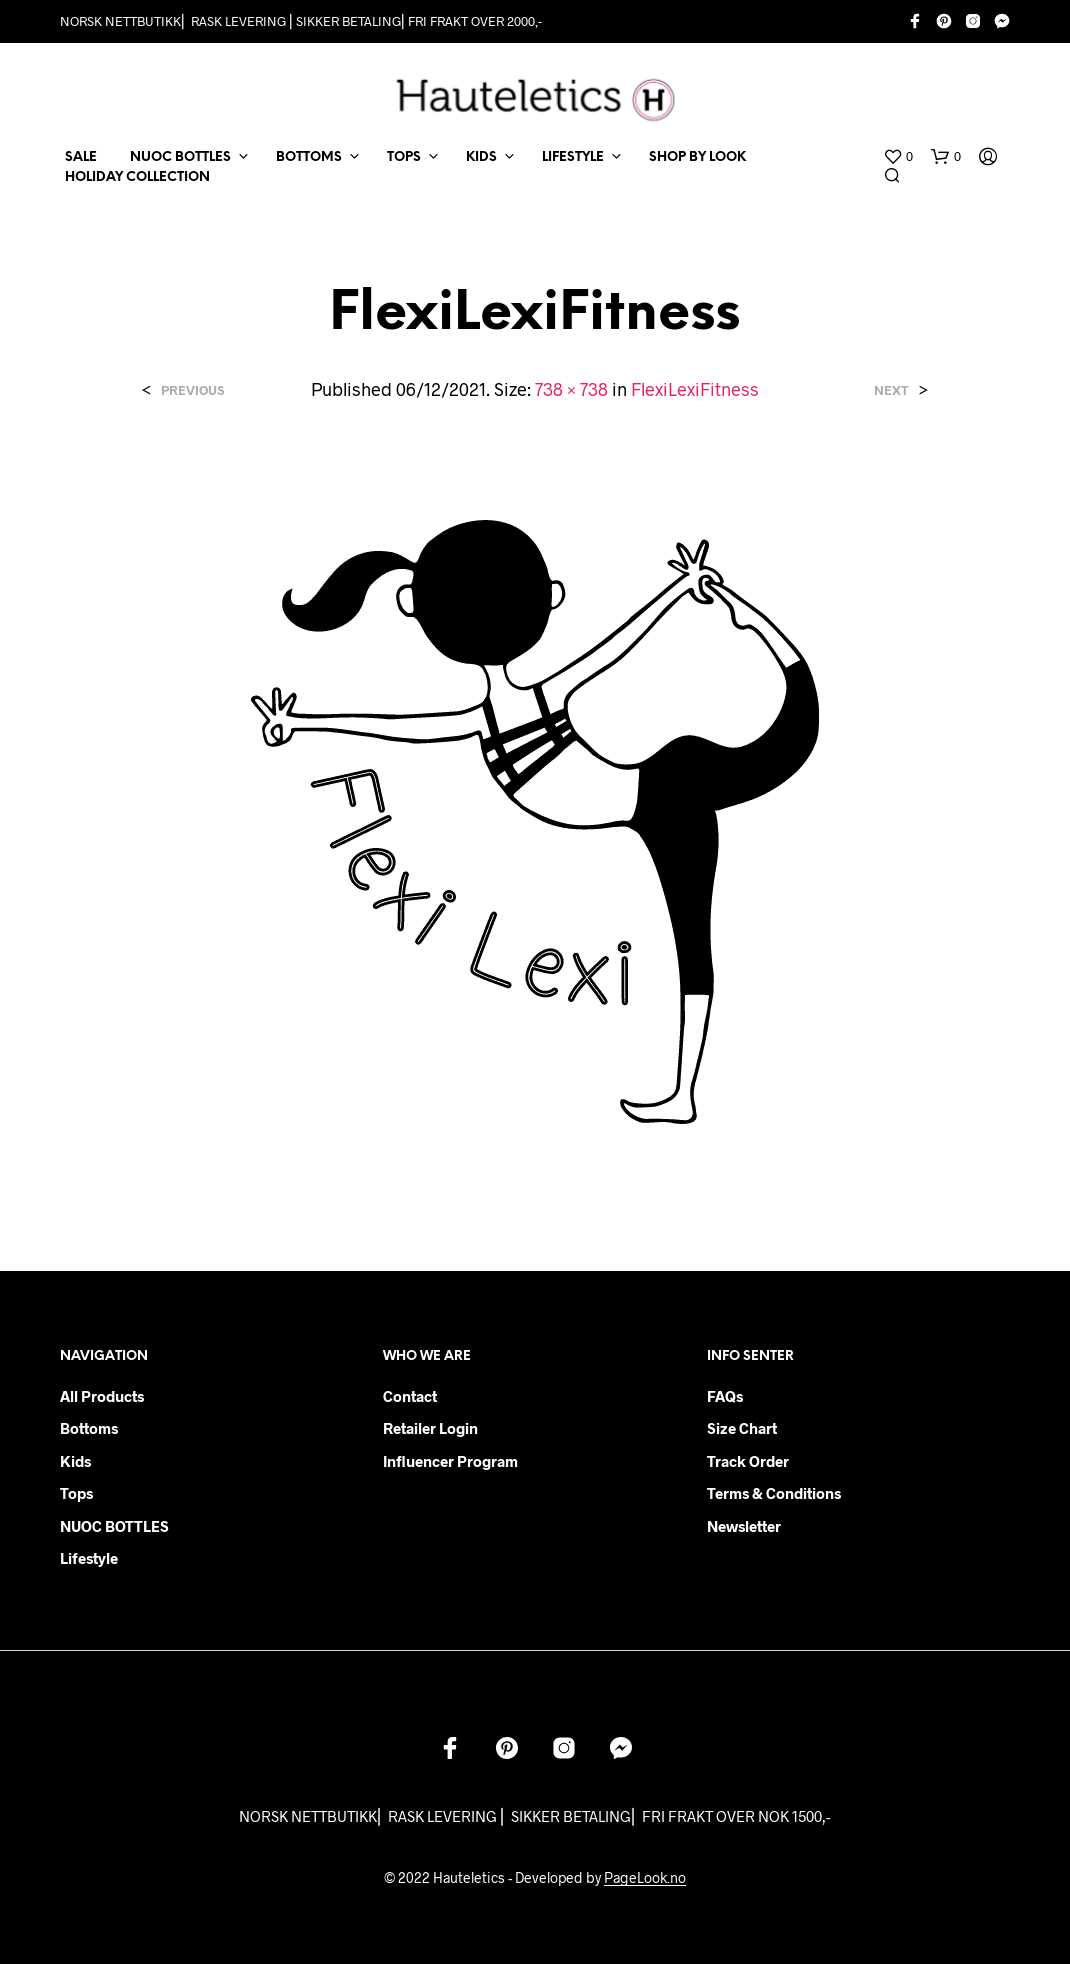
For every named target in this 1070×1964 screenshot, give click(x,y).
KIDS (481, 157)
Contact (410, 1396)
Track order (748, 1461)
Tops (76, 1493)
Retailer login (430, 1428)
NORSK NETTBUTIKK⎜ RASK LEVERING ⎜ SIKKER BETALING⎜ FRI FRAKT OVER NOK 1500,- (535, 1816)
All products (102, 1396)
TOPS (404, 157)
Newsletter (744, 1526)
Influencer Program (450, 1461)
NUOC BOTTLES (180, 157)
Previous (192, 390)
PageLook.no (645, 1878)
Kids (75, 1461)
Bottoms (89, 1428)
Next (891, 390)
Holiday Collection (137, 177)
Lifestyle (89, 1558)
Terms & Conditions (774, 1493)
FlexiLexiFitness (695, 389)
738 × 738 (571, 389)
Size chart (742, 1428)
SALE (81, 157)
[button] (898, 157)
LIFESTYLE (573, 157)
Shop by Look (697, 157)
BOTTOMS (309, 157)
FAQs (725, 1396)
